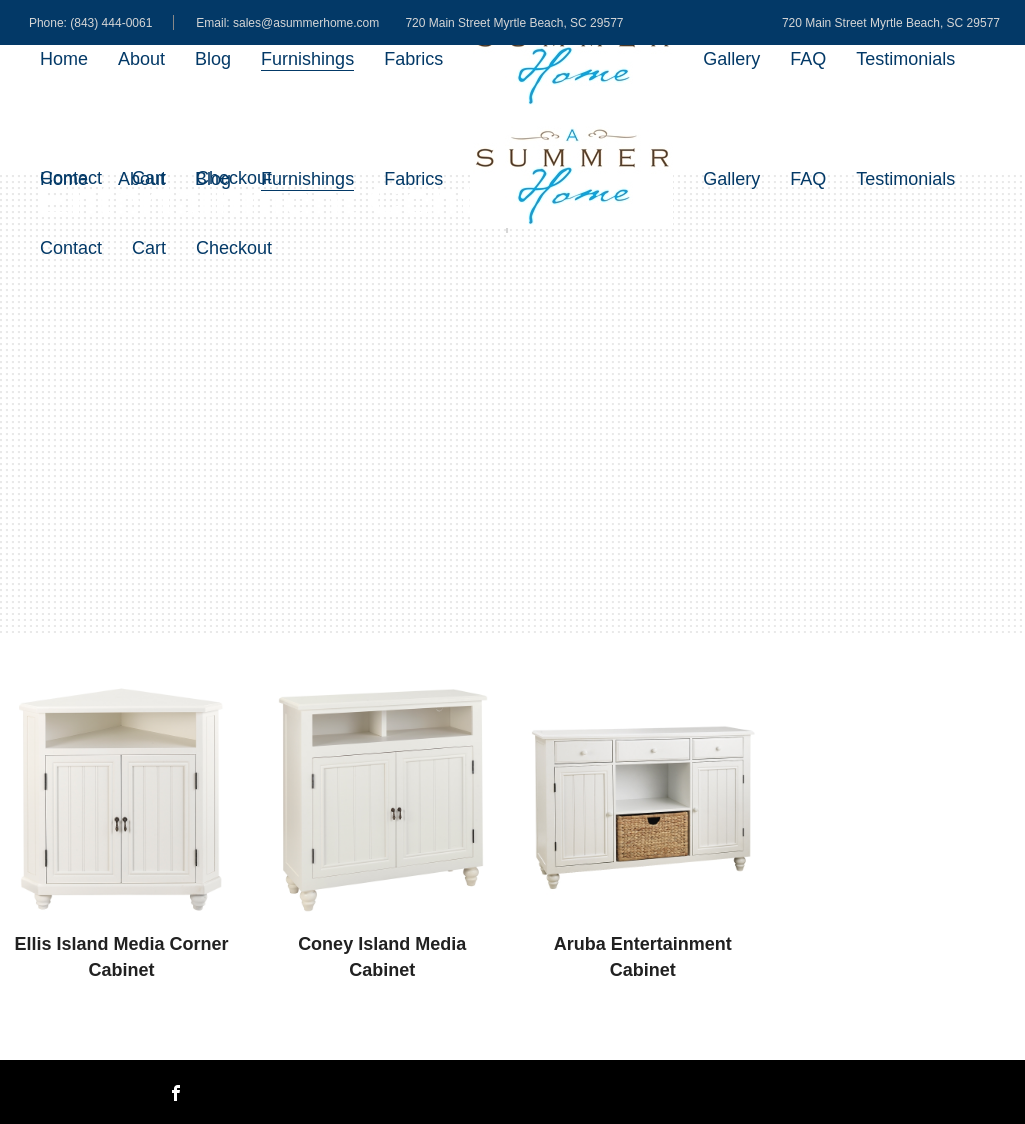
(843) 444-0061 (111, 23)
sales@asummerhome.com (306, 23)
